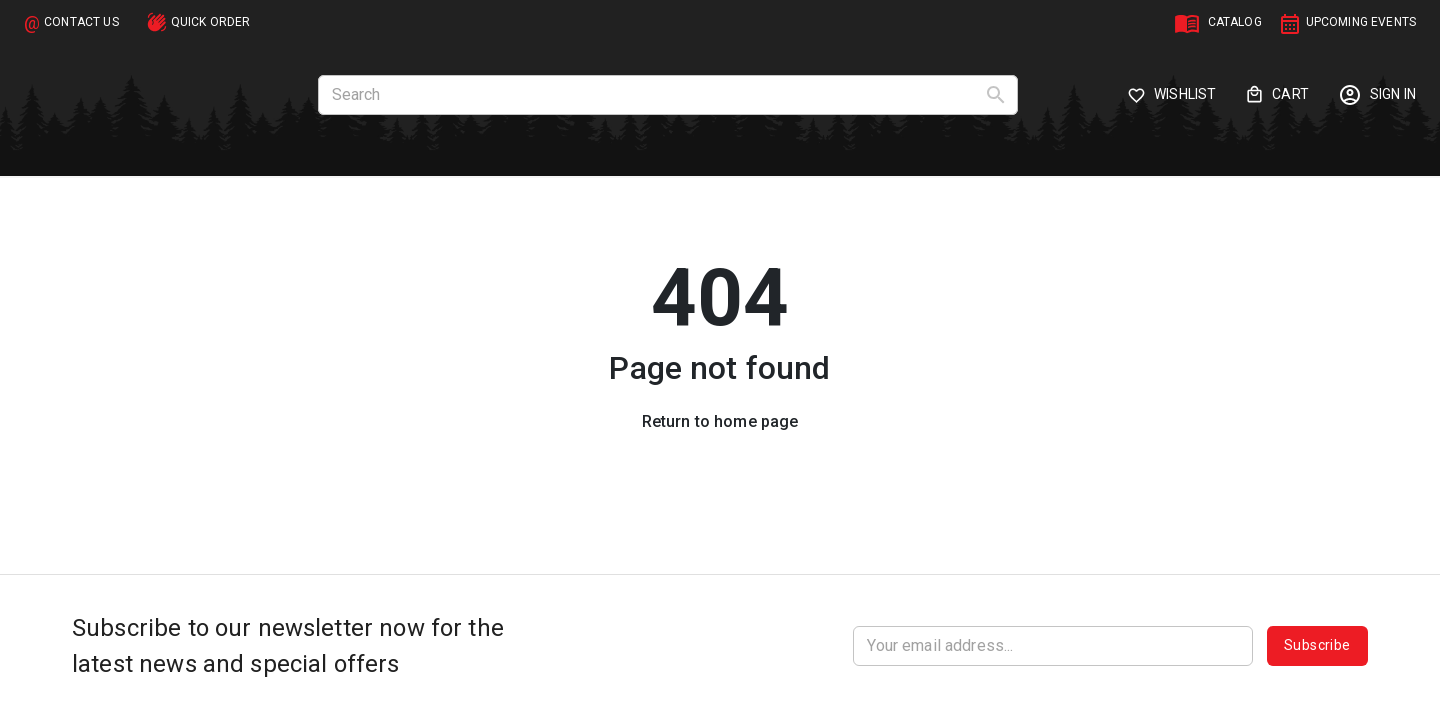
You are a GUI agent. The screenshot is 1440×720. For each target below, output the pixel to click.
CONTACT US (81, 22)
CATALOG (1235, 22)
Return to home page (720, 421)
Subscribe (1317, 646)
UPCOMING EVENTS (1361, 22)
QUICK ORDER (211, 22)
